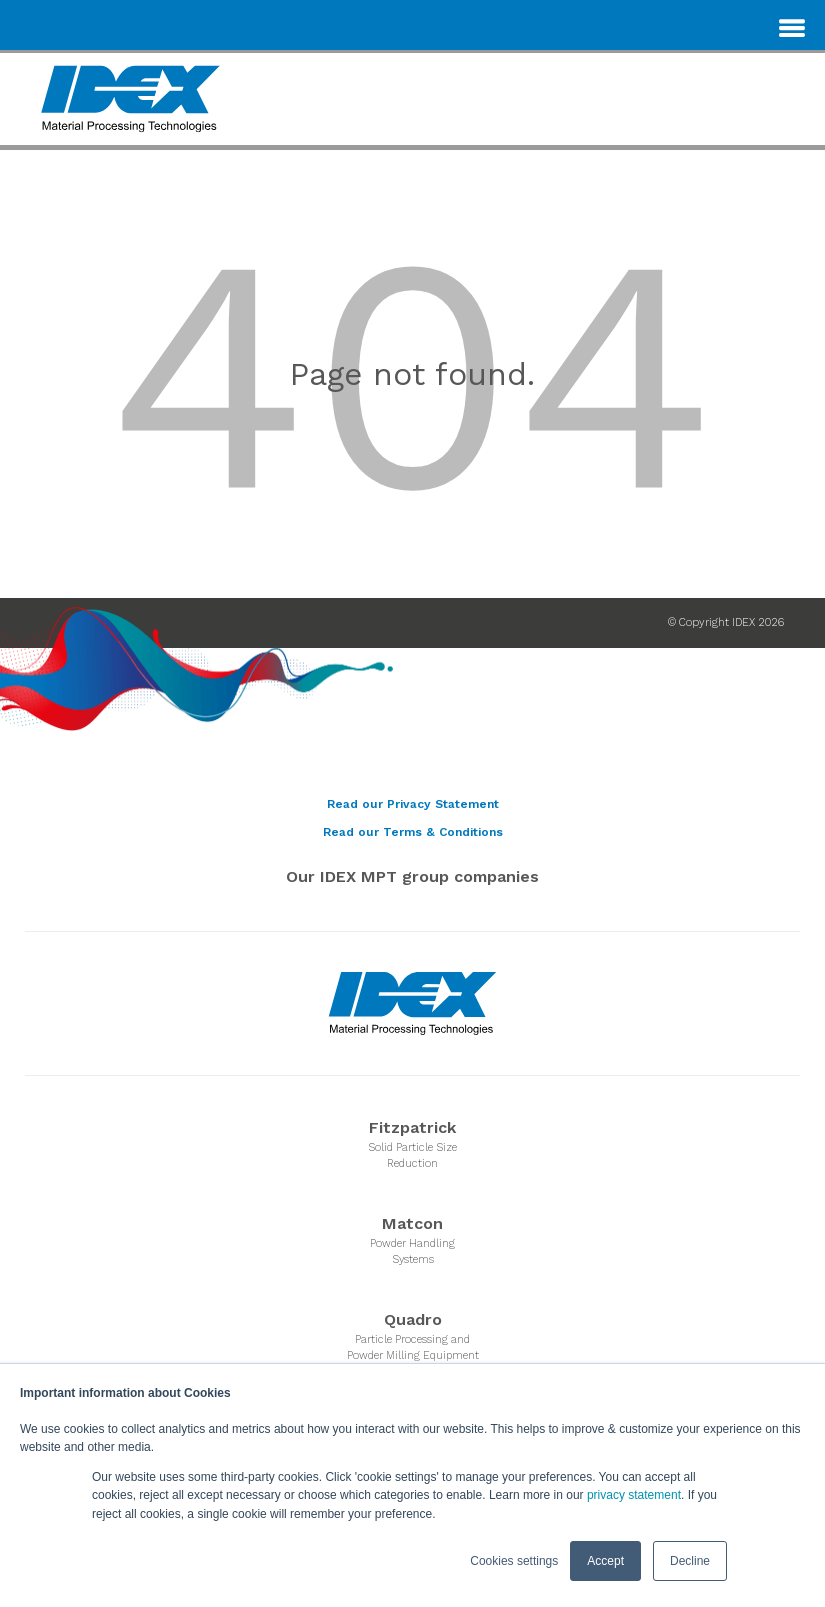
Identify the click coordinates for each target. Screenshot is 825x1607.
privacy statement (634, 1496)
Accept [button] (605, 1561)
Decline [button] (690, 1561)
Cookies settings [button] (514, 1561)
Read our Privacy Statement (413, 804)
